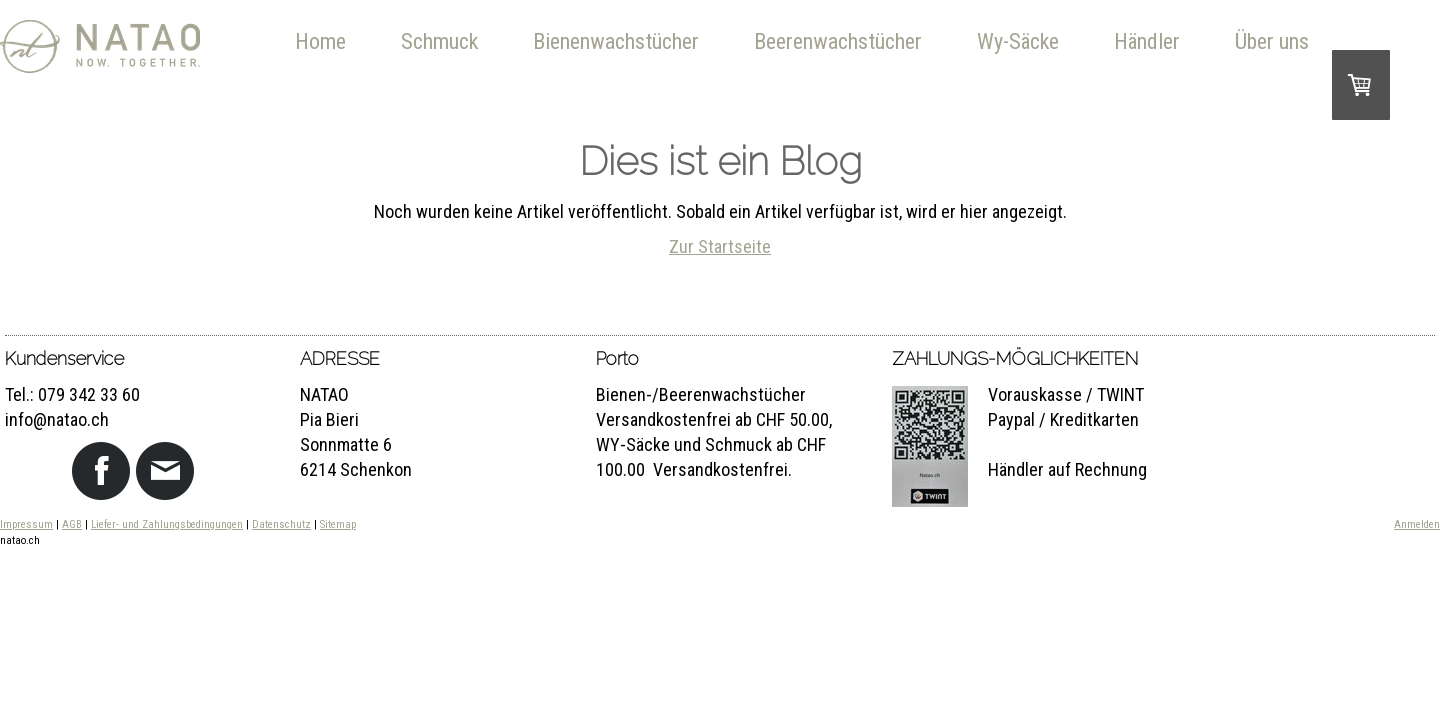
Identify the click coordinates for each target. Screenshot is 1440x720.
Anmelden (1417, 524)
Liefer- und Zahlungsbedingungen (167, 524)
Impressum (26, 524)
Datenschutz (281, 524)
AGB (72, 524)
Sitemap (338, 524)
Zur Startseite (720, 246)
